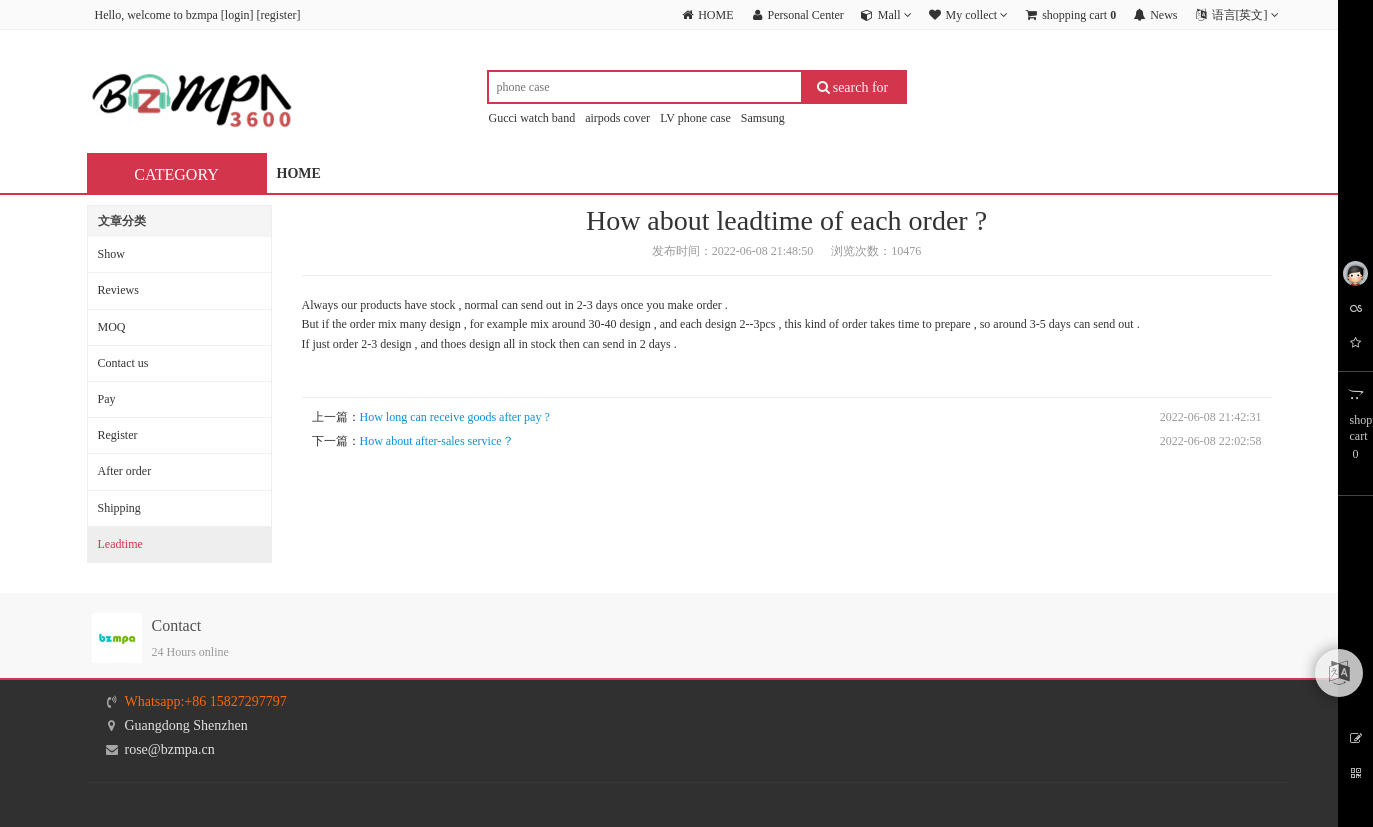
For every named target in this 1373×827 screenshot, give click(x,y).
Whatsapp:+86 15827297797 (206, 701)
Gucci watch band (532, 118)
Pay (107, 399)
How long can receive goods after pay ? (455, 417)
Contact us (123, 363)
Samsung (763, 118)
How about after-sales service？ (437, 441)
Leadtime (120, 544)
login (237, 15)
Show (111, 254)
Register (118, 435)
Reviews (118, 290)
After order (125, 471)
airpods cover (617, 118)
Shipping (119, 508)
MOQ (112, 327)
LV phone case (695, 118)
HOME (299, 173)
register (278, 15)
